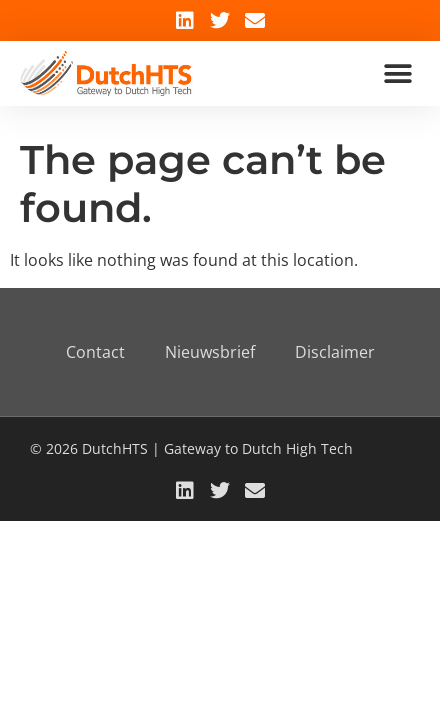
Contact (95, 352)
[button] (397, 73)
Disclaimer (335, 352)
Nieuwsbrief (210, 352)
